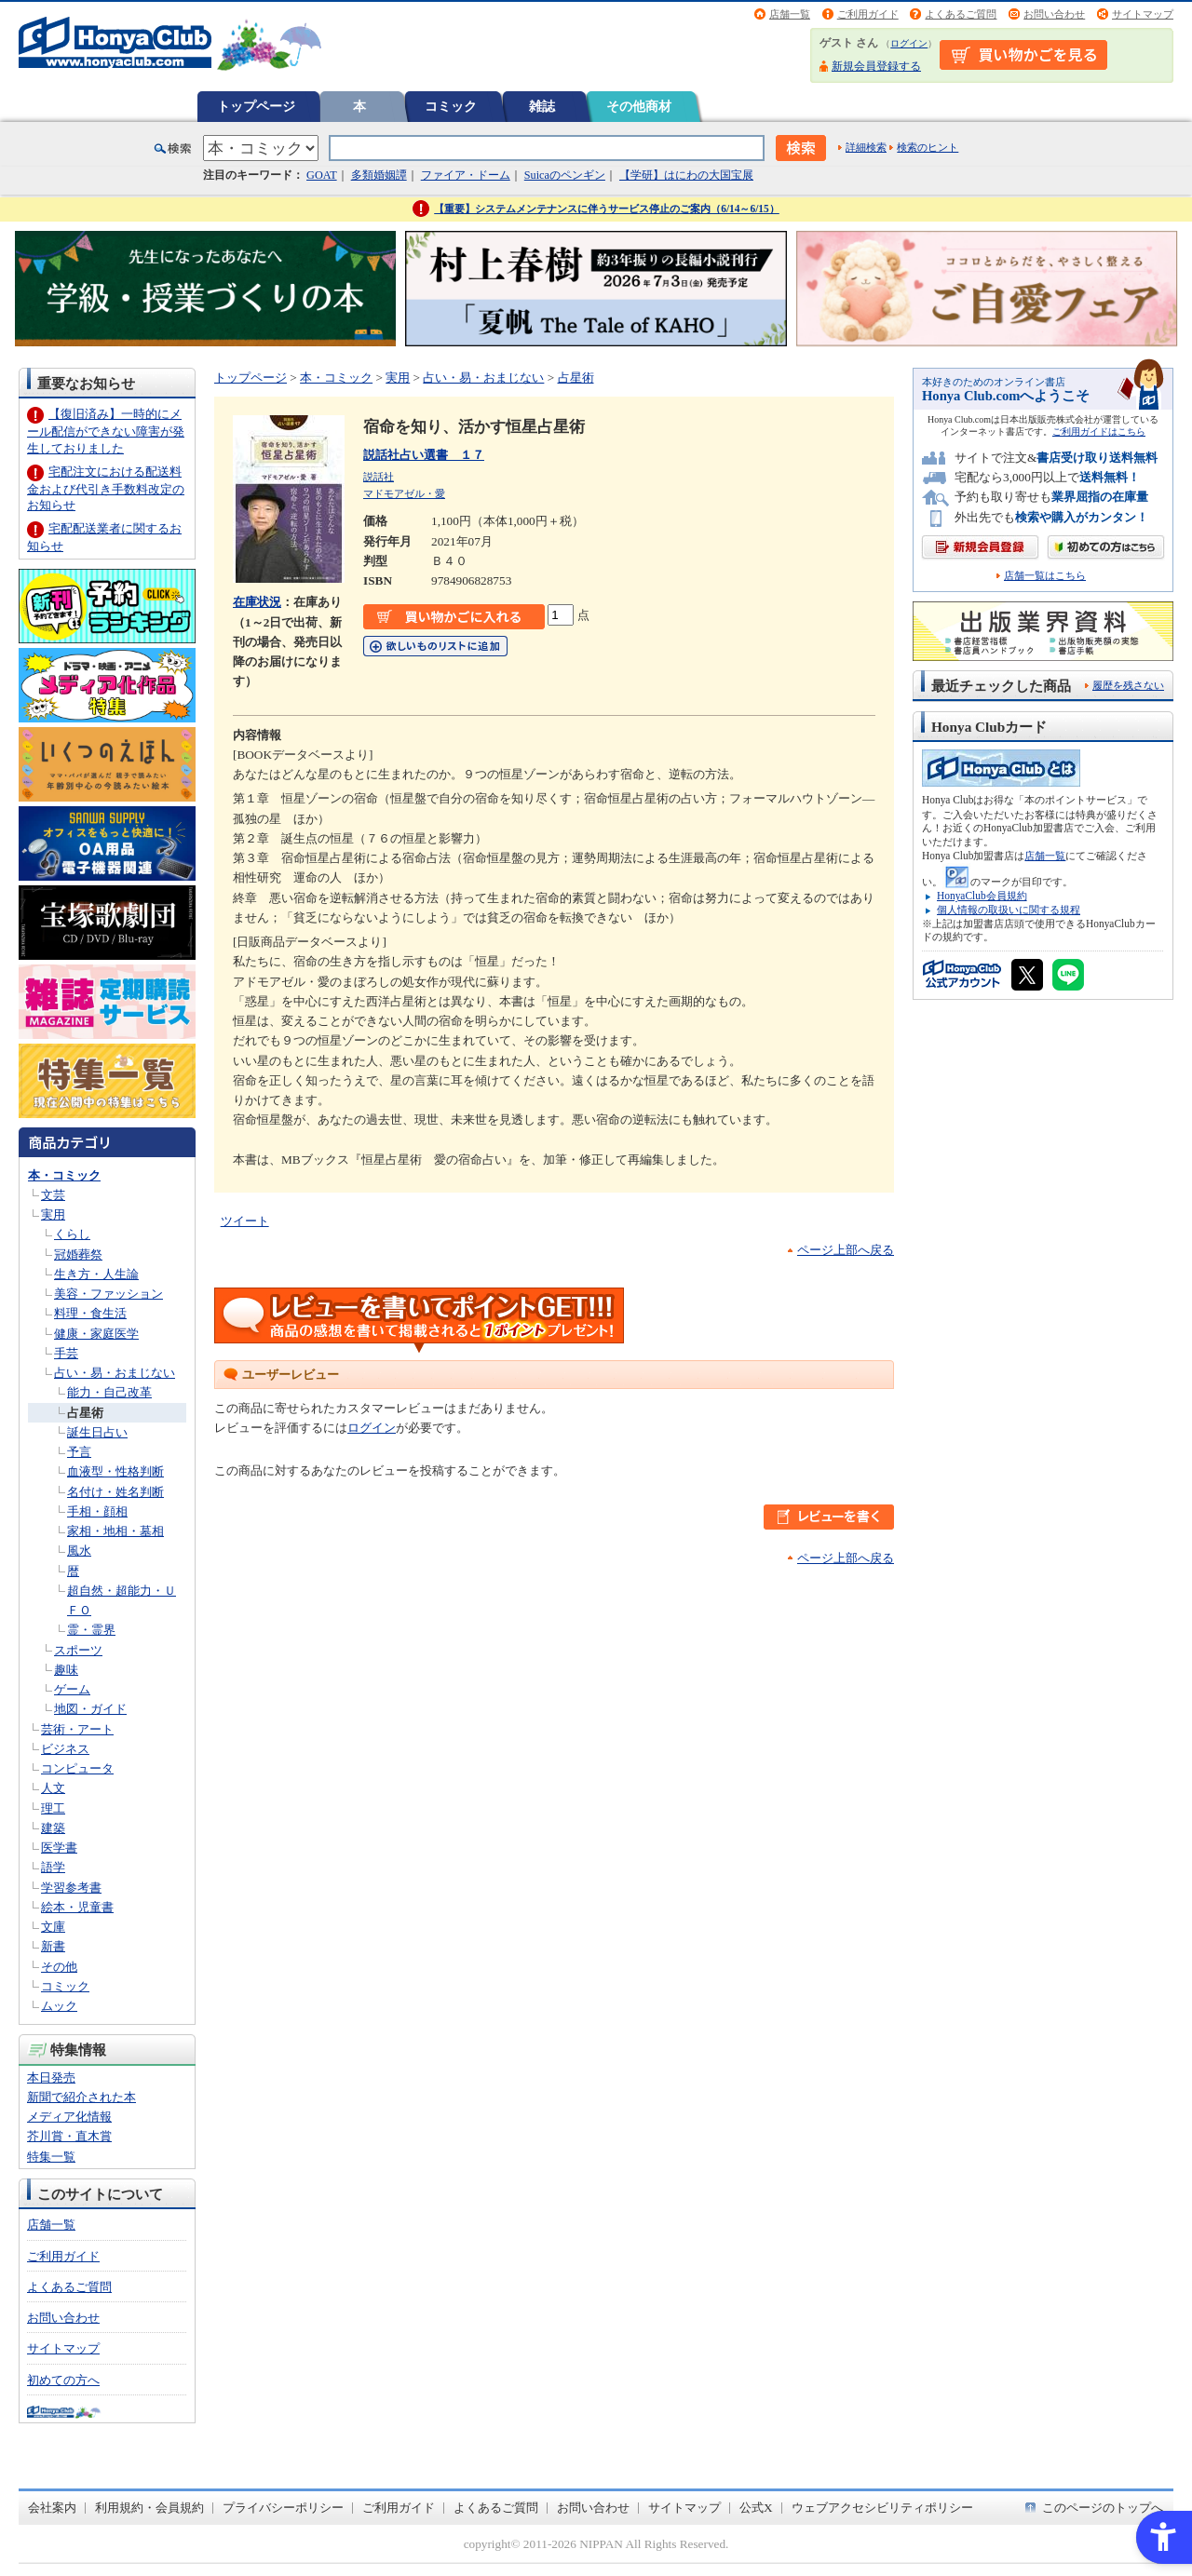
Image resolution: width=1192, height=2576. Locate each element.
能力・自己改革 (109, 1392)
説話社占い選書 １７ (423, 455)
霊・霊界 (91, 1630)
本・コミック (64, 1175)
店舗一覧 (789, 14)
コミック (451, 106)
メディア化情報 (69, 2117)
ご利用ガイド (868, 14)
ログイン (909, 43)
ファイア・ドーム (465, 175)
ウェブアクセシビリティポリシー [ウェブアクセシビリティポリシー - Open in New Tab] (882, 2508)
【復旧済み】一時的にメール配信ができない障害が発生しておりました (105, 430)
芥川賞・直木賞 (69, 2136)
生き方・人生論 (96, 1274)
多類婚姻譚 (379, 175)
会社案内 (52, 2508)
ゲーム (72, 1689)
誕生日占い (97, 1432)
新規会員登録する (876, 66)
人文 (53, 1788)
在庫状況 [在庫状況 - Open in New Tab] (257, 602)
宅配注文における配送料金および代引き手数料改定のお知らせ (105, 488)
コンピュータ (77, 1768)
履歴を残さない (1128, 685)
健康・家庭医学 (96, 1334)
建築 (53, 1828)
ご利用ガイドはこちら (1098, 431)
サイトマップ (1142, 14)
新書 (53, 1946)
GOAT (321, 175)
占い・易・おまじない (114, 1373)
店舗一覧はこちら (1045, 576)
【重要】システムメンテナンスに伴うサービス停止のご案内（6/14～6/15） (606, 208)
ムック (59, 2006)
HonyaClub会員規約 (982, 895)
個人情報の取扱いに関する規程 (1008, 909)
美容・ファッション (108, 1294)
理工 (53, 1808)
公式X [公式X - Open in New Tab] (756, 2508)
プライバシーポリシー (283, 2508)
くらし (72, 1234)
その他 (59, 1967)
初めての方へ (63, 2380)
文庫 (53, 1927)
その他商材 (638, 106)
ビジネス (65, 1749)
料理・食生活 (90, 1313)
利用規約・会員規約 (149, 2508)
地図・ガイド (90, 1709)
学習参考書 (71, 1888)
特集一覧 (51, 2157)
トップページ (256, 106)
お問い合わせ (1054, 14)
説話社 (378, 476)
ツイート (245, 1221)
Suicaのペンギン (564, 175)
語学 (53, 1867)
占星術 (85, 1413)
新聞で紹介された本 (81, 2097)
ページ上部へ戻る (845, 1250)
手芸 (66, 1353)
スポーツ (78, 1650)
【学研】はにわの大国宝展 (686, 175)
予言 (79, 1452)
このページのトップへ (1102, 2508)
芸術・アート (77, 1729)
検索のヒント (927, 147)
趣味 (66, 1670)
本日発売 (51, 2077)
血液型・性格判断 (115, 1471)
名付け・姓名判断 (115, 1492)
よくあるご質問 (960, 14)
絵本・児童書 (77, 1907)
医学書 (59, 1847)
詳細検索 (866, 147)
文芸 (53, 1195)
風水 (79, 1551)
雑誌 (542, 106)
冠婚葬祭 (78, 1254)
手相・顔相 (97, 1511)
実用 (53, 1214)
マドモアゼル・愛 (404, 493)
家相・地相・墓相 (115, 1531)
